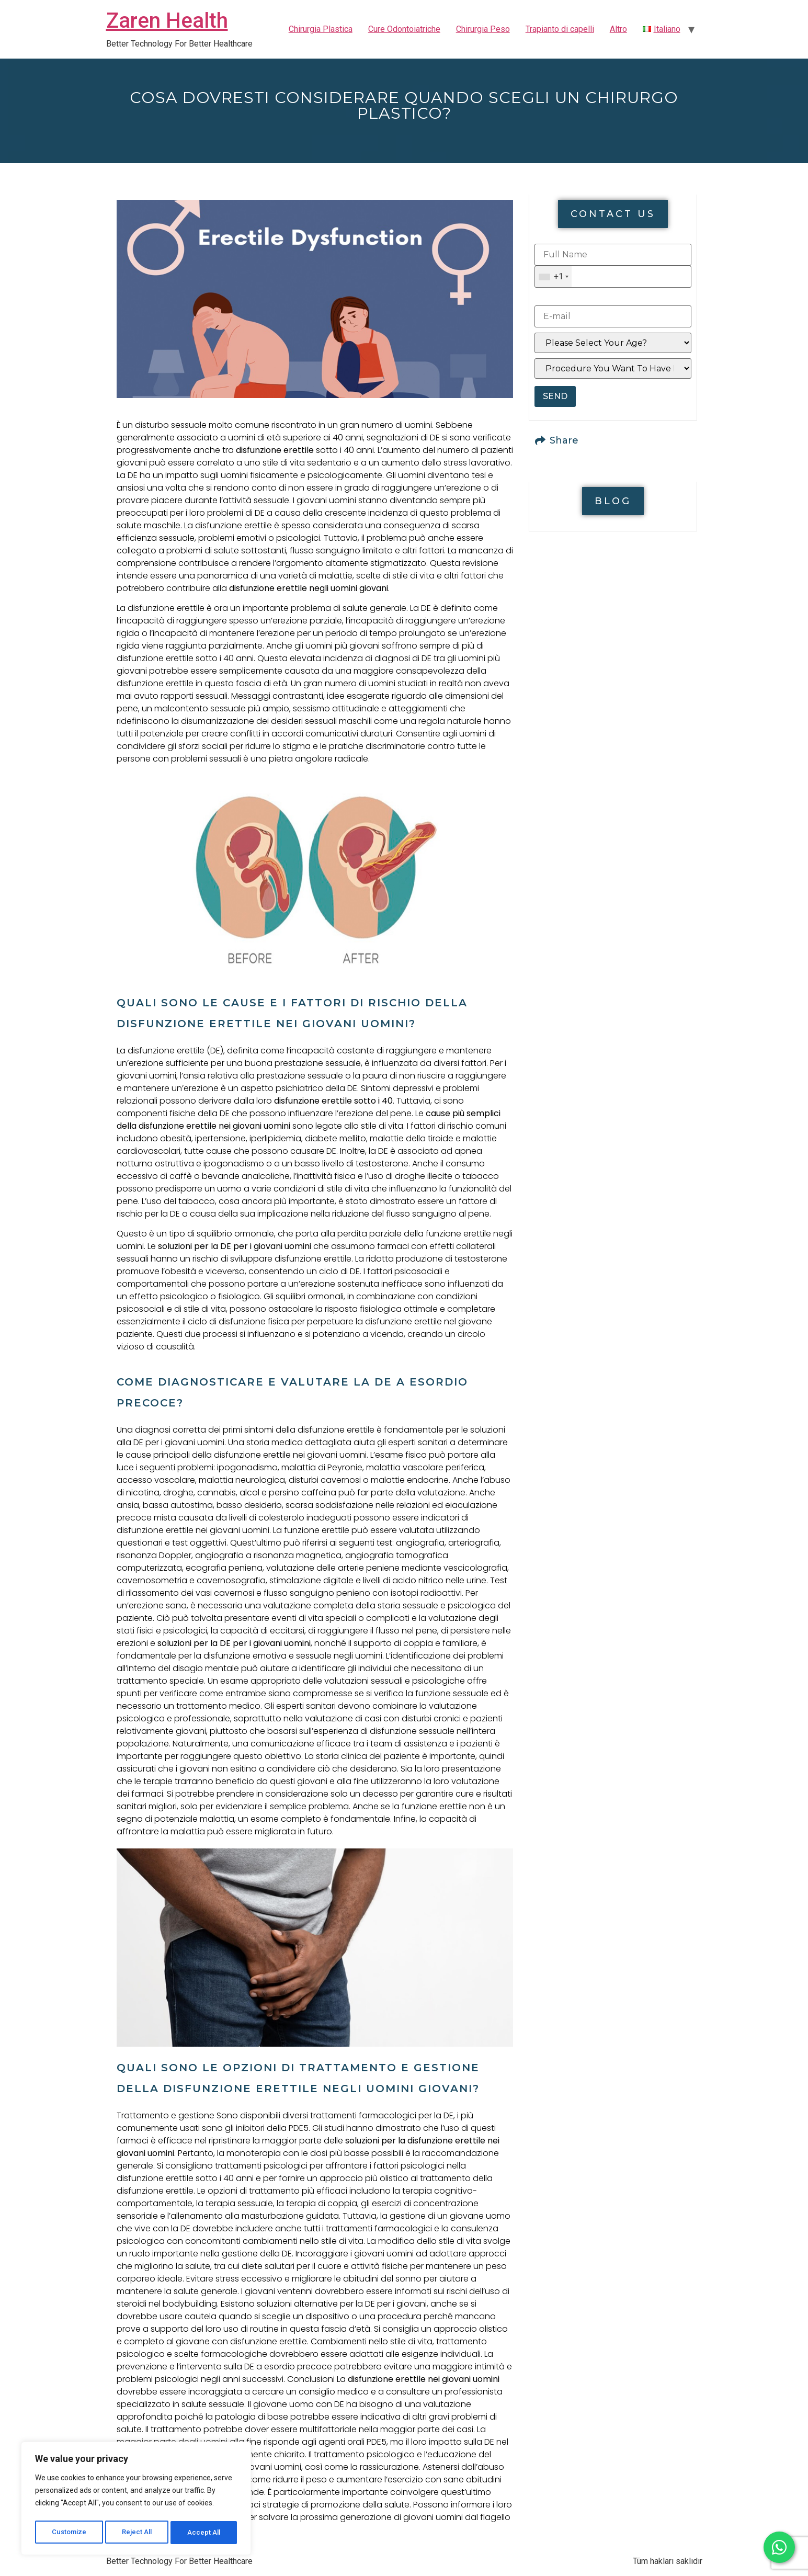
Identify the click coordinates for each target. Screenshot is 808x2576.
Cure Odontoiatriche (404, 29)
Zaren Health (167, 20)
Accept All (205, 2532)
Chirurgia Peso (483, 29)
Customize (68, 2532)
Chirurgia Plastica (320, 29)
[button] (612, 214)
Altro (618, 29)
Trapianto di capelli (560, 29)
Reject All (138, 2532)
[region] (136, 2500)
